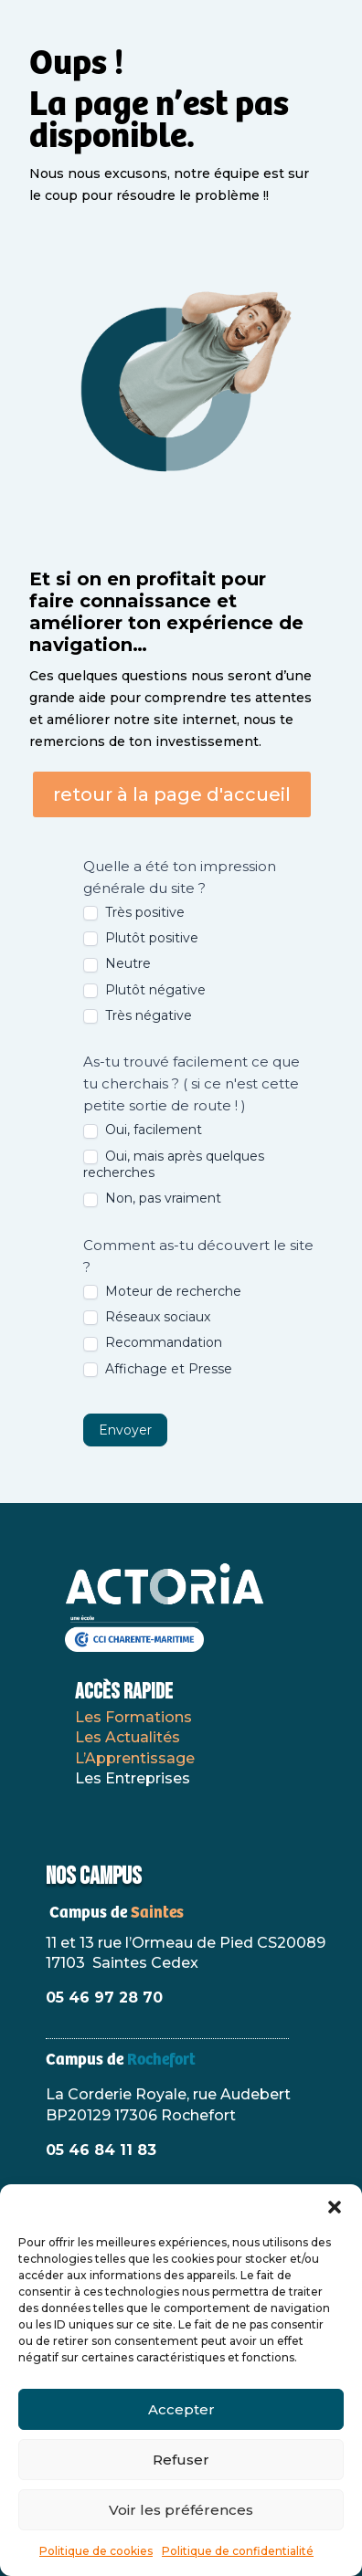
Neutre (117, 963)
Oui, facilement (142, 1129)
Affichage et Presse (157, 1369)
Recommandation (152, 1342)
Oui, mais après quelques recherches (173, 1164)
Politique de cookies (96, 2551)
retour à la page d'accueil (172, 794)
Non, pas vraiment (152, 1198)
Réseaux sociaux (146, 1317)
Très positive (134, 912)
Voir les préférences (181, 2509)
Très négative (137, 1015)
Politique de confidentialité (238, 2551)
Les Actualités (127, 1737)
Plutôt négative (144, 990)
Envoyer (125, 1430)
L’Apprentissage (135, 1758)
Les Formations (133, 1717)
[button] (334, 2207)
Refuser (181, 2459)
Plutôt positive (140, 938)
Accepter (181, 2409)
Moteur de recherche (162, 1291)
